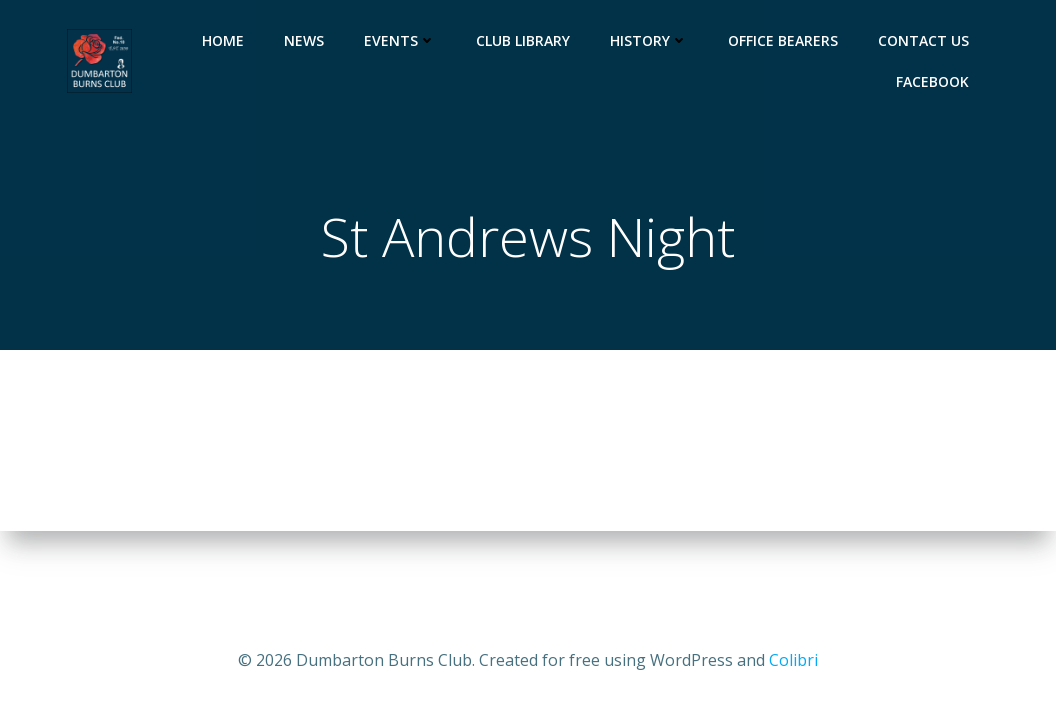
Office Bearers (783, 40)
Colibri (793, 660)
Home (223, 40)
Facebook (932, 81)
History (649, 40)
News (304, 40)
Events (400, 40)
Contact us (923, 40)
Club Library (523, 40)
